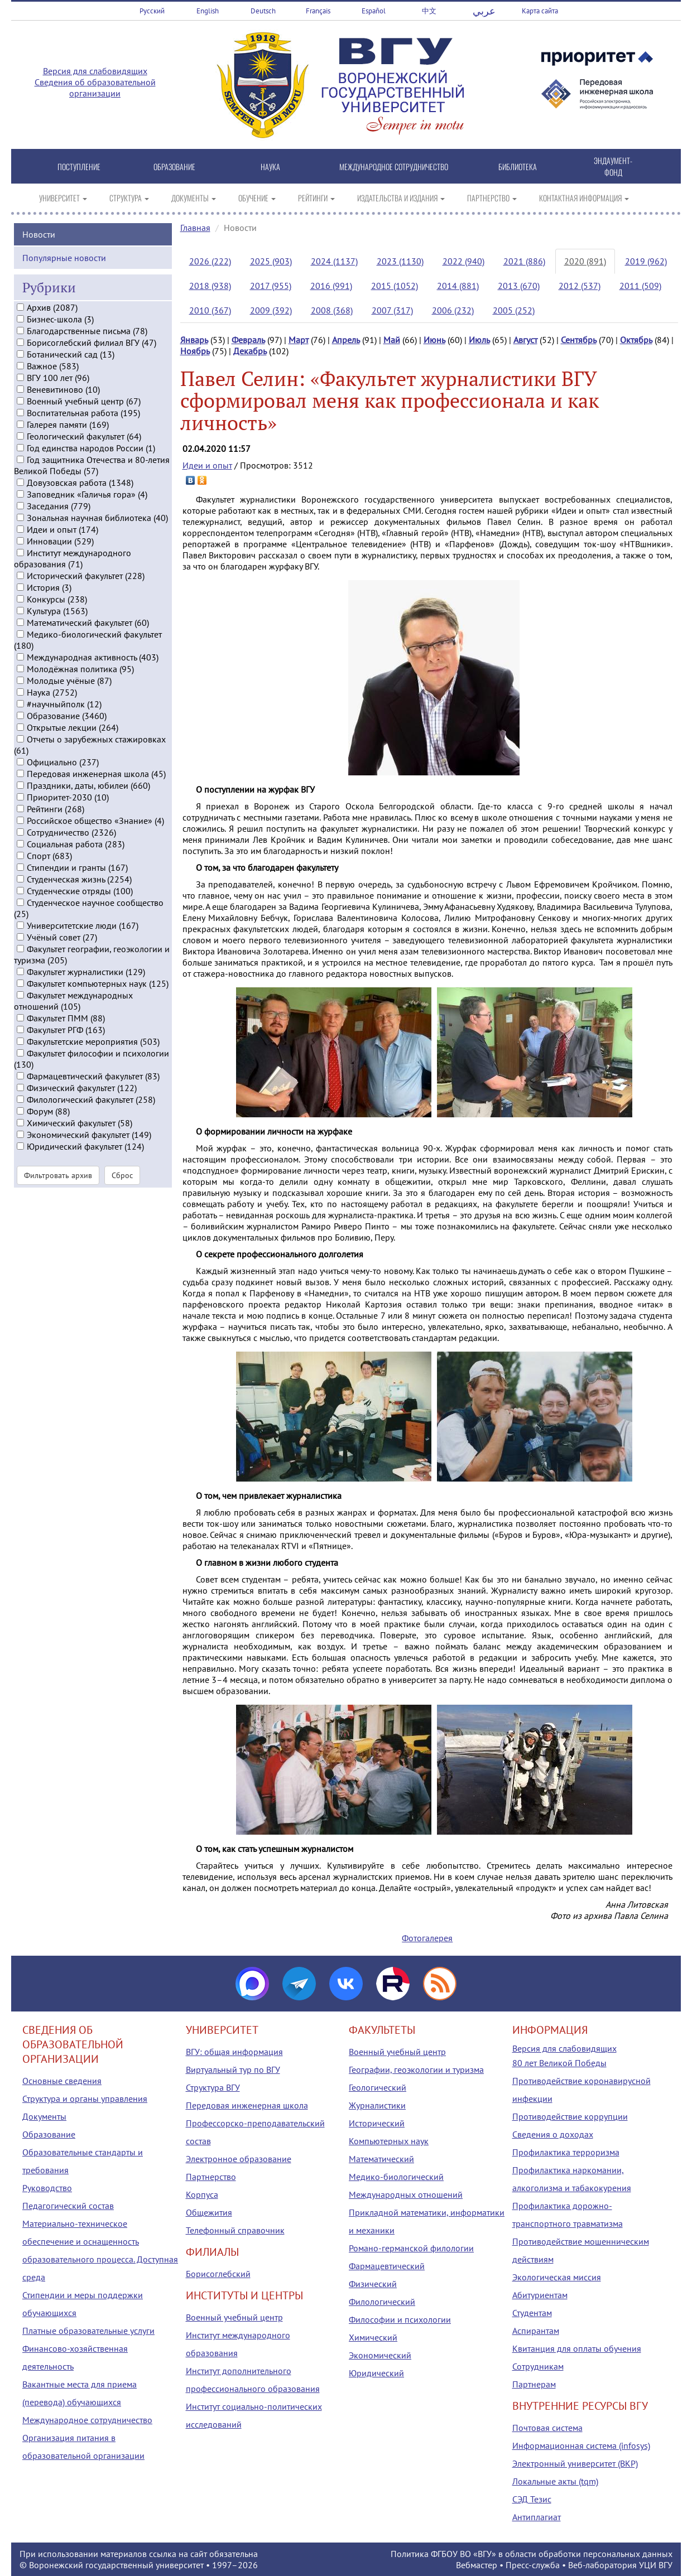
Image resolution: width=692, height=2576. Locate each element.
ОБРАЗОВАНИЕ (174, 166)
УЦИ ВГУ (655, 2564)
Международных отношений (406, 2194)
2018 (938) (210, 285)
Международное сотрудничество (87, 2419)
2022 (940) (463, 261)
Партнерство (211, 2176)
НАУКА (270, 166)
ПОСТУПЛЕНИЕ (78, 166)
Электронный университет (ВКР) (575, 2463)
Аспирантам (535, 2330)
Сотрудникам (538, 2366)
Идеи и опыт (207, 465)
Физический (373, 2283)
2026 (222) (210, 261)
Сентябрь (579, 339)
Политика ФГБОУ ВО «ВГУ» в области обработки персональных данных (531, 2553)
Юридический (376, 2373)
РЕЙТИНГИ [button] (316, 198)
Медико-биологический (396, 2176)
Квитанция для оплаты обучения (576, 2348)
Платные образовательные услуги (88, 2330)
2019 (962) (646, 261)
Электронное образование (238, 2158)
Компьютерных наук (389, 2140)
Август (525, 339)
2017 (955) (270, 285)
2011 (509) (640, 285)
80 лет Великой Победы (559, 2062)
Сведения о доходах (552, 2134)
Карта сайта (540, 11)
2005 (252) (514, 310)
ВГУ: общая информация (234, 2051)
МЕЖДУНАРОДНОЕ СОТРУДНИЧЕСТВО (393, 166)
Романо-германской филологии (411, 2248)
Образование (48, 2134)
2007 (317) (392, 310)
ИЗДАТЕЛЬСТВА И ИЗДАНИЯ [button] (401, 198)
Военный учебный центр (234, 2317)
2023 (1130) (400, 261)
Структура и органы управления (84, 2098)
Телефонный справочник (235, 2230)
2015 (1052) (394, 285)
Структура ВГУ (213, 2087)
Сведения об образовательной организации (95, 87)
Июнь (434, 339)
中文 (429, 11)
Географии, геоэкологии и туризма (416, 2069)
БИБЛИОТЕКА (517, 166)
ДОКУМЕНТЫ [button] (193, 198)
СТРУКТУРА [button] (129, 198)
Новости (38, 294)
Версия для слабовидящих (95, 70)
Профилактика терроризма (565, 2152)
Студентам (532, 2312)
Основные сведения (62, 2080)
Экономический (380, 2355)
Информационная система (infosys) (581, 2445)
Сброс (122, 1236)
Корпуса (202, 2194)
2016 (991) (331, 285)
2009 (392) (271, 310)
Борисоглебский (218, 2273)
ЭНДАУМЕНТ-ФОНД (613, 166)
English (207, 11)
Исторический (377, 2123)
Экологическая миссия (556, 2277)
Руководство (47, 2187)
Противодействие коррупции (570, 2116)
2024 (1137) (334, 261)
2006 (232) (453, 310)
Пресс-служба (533, 2564)
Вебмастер (476, 2564)
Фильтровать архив (58, 1236)
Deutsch (263, 11)
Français (318, 11)
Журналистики (377, 2105)
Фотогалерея (427, 1937)
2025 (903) (271, 261)
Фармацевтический (387, 2265)
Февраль (248, 339)
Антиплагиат (536, 2516)
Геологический (377, 2087)
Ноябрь (195, 350)
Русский (152, 11)
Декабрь (250, 350)
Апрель (346, 339)
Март (299, 339)
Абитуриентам (540, 2294)
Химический (373, 2337)
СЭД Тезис (531, 2499)
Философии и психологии (400, 2319)
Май (391, 339)
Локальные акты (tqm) (555, 2481)
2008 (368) (332, 310)
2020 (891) (585, 261)
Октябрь (636, 339)
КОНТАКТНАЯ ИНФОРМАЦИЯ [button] (584, 198)
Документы (44, 2116)
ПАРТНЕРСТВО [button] (492, 198)
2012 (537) (579, 285)
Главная (195, 227)
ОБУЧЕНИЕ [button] (257, 198)
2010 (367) (210, 310)
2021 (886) (524, 261)
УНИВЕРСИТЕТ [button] (63, 198)
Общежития (209, 2212)
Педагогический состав (68, 2205)
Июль (479, 339)
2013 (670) (519, 285)
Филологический (382, 2301)
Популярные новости (64, 317)
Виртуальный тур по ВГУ (233, 2069)
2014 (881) (458, 285)
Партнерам (534, 2384)
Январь (194, 339)
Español (374, 11)
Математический (381, 2158)
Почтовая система (547, 2427)
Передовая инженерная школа (247, 2105)
